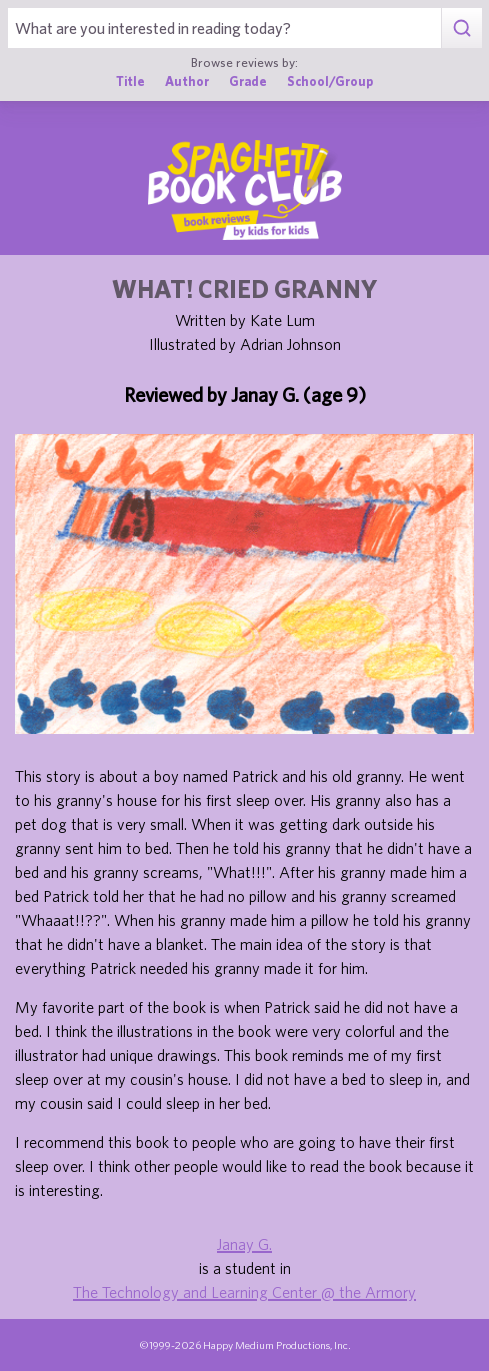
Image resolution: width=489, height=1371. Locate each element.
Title (130, 81)
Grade (248, 81)
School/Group (330, 81)
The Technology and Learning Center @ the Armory (244, 1292)
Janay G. (244, 1244)
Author (187, 81)
